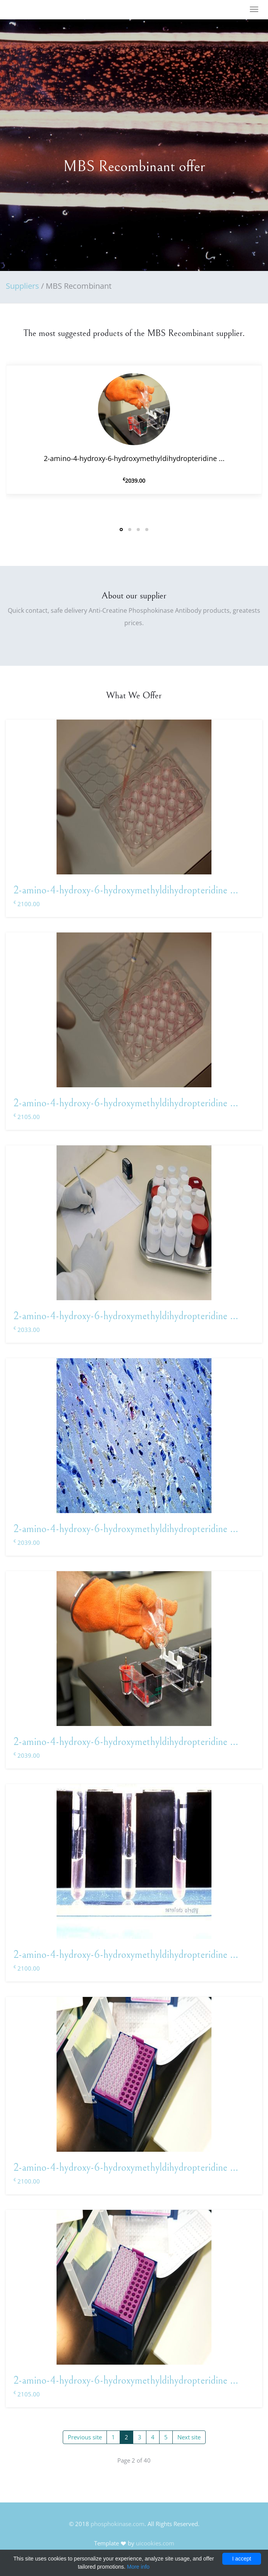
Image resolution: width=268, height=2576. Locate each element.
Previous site (85, 2437)
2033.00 (27, 1329)
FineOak (28, 9)
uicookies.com (155, 2543)
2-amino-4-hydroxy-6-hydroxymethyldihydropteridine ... (126, 890)
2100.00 (27, 904)
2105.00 (27, 1117)
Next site (189, 2437)
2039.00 (27, 1542)
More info (138, 2567)
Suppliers (22, 286)
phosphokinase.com (117, 2524)
